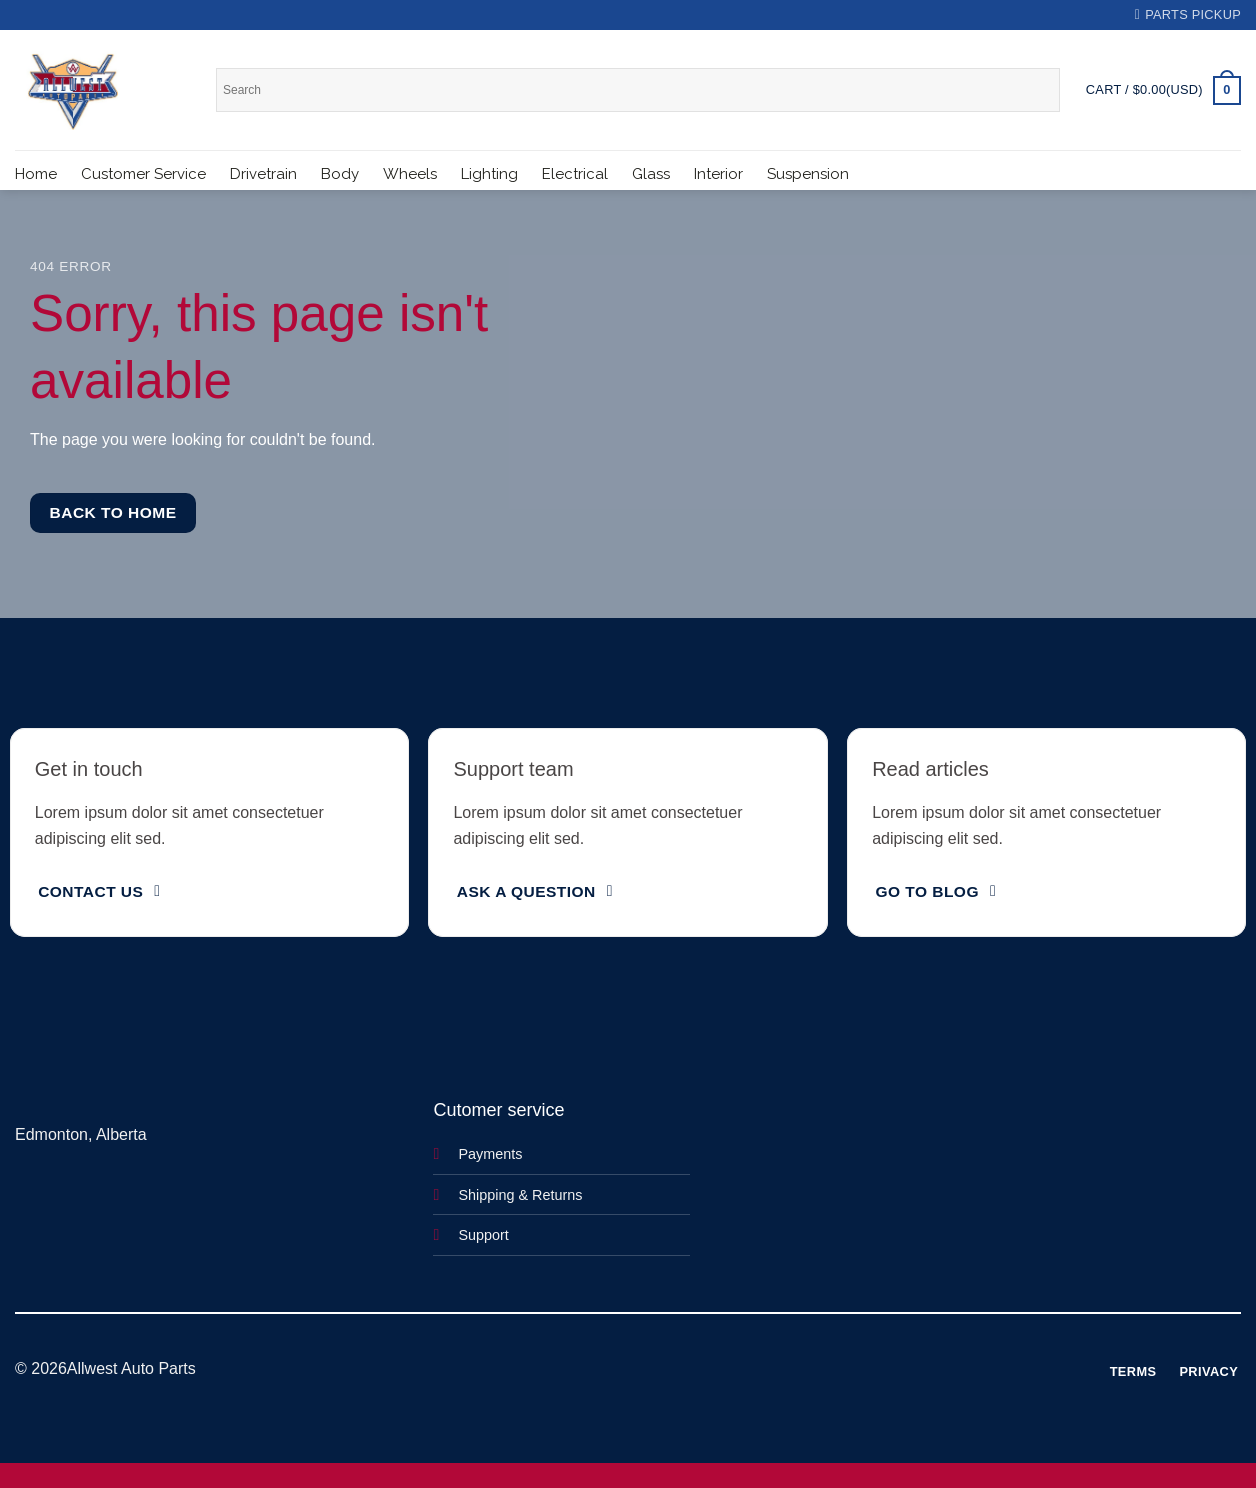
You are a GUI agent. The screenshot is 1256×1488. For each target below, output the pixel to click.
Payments (490, 1154)
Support (483, 1235)
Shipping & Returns (520, 1195)
